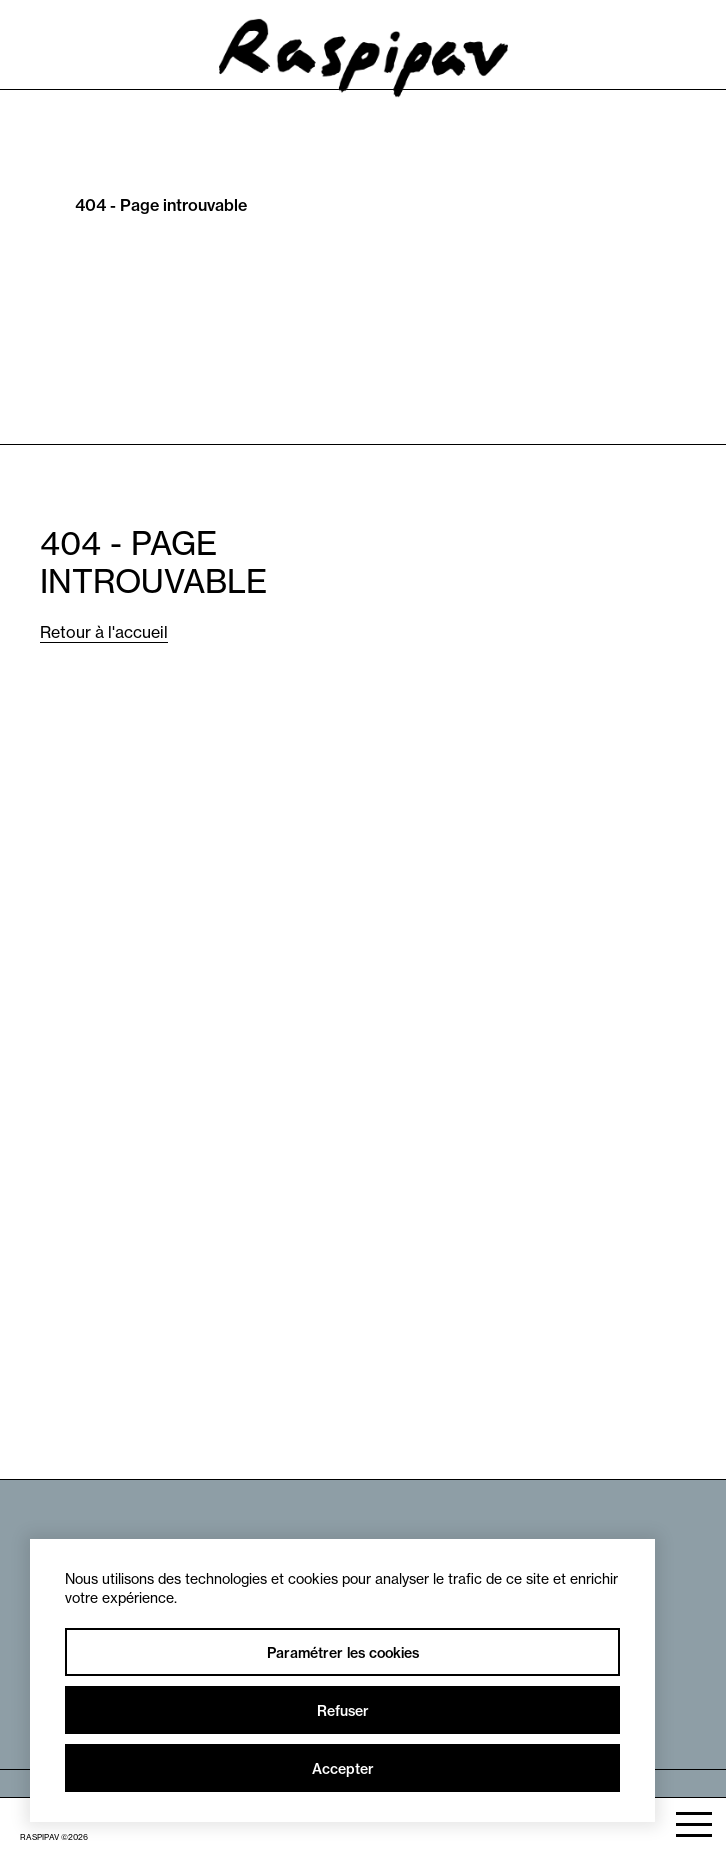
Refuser (343, 1711)
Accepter (343, 1769)
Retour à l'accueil (104, 632)
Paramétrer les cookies (343, 1653)
